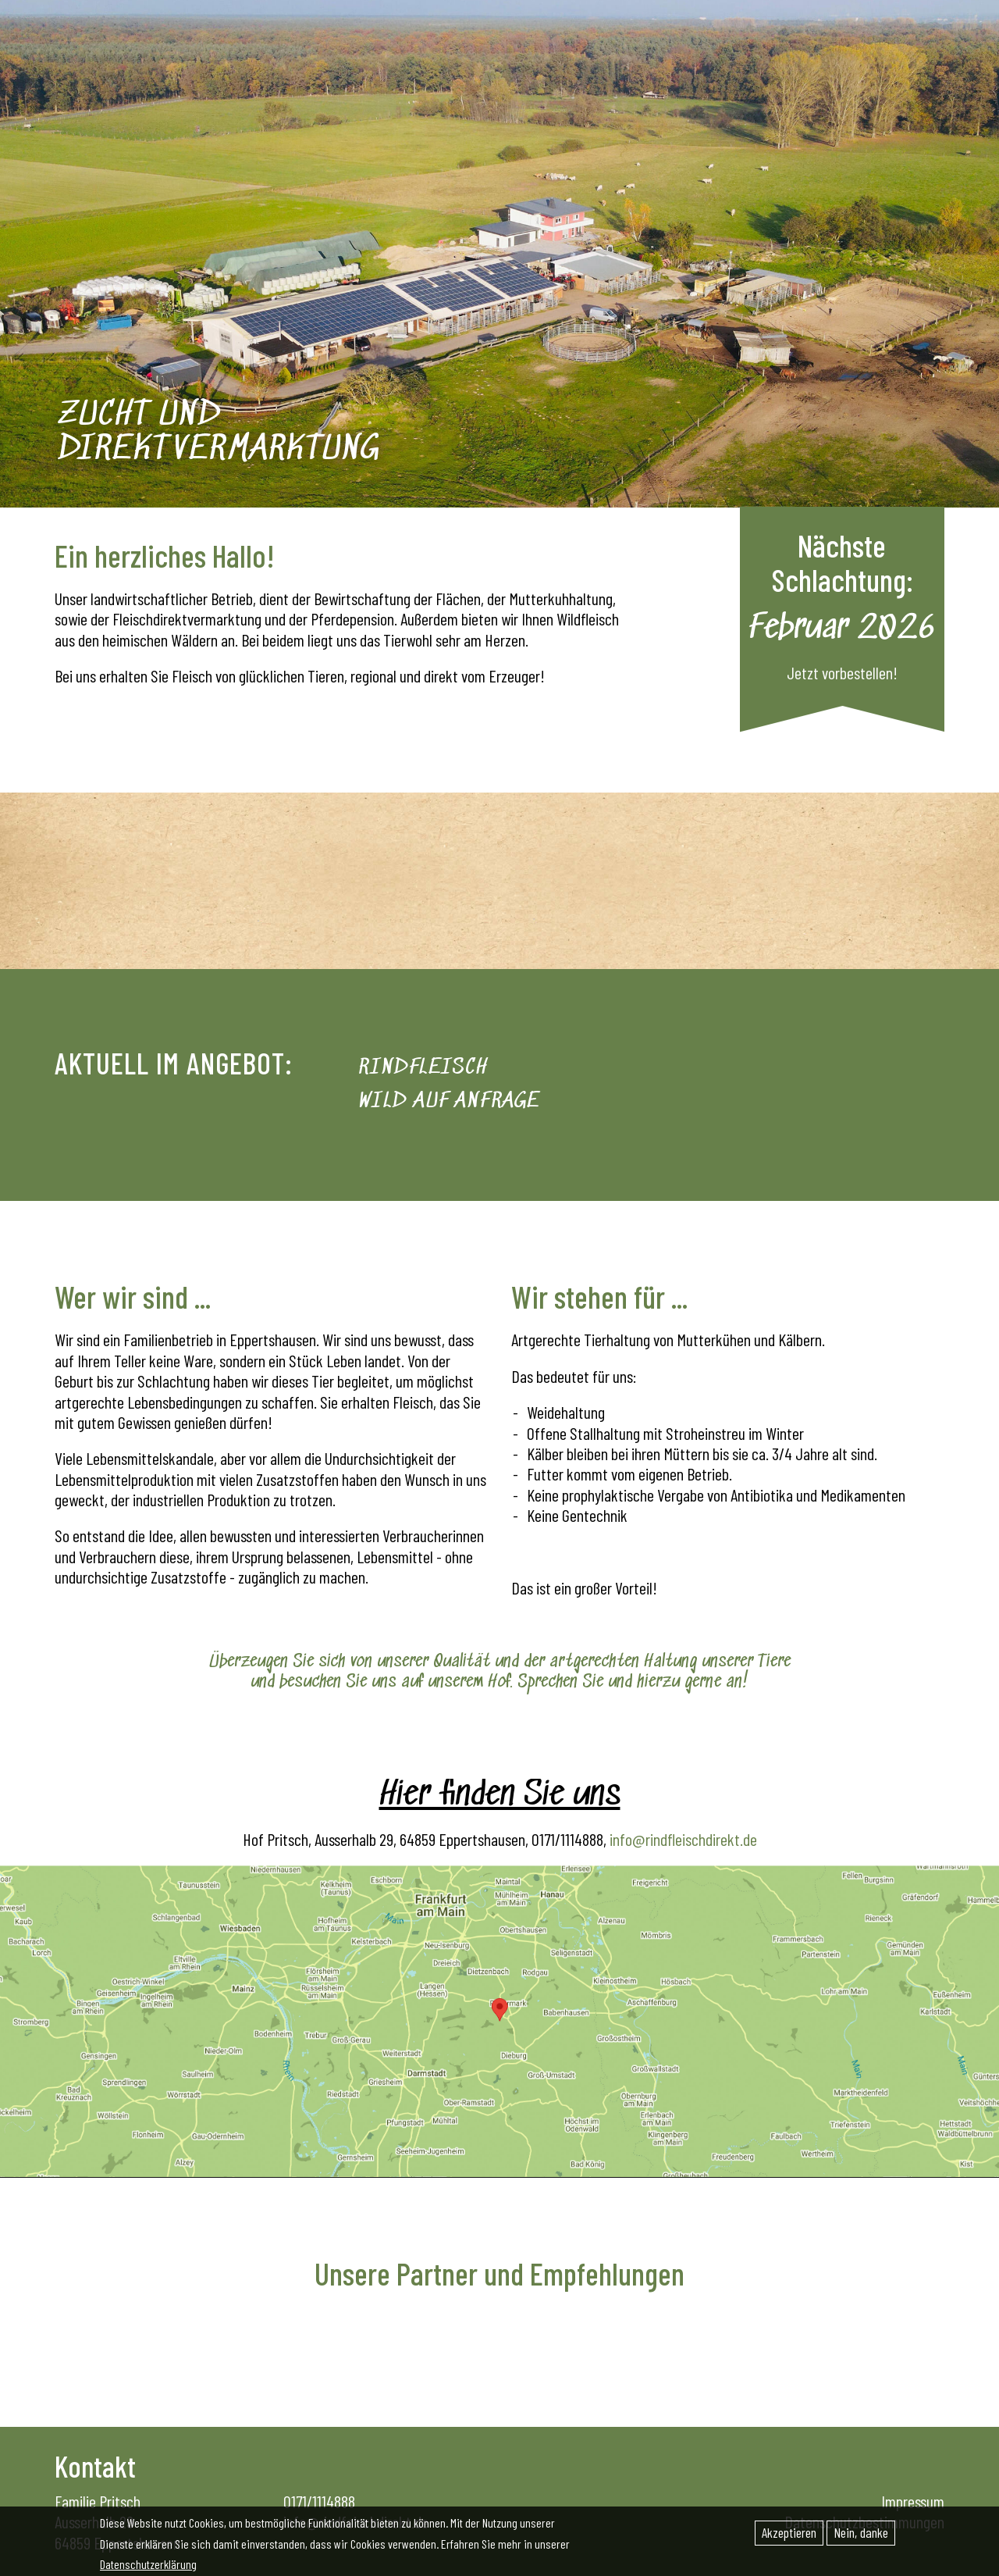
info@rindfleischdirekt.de (683, 1839)
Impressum (912, 2501)
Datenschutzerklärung (148, 2564)
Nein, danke (861, 2533)
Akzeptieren (789, 2533)
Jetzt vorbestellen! (842, 672)
